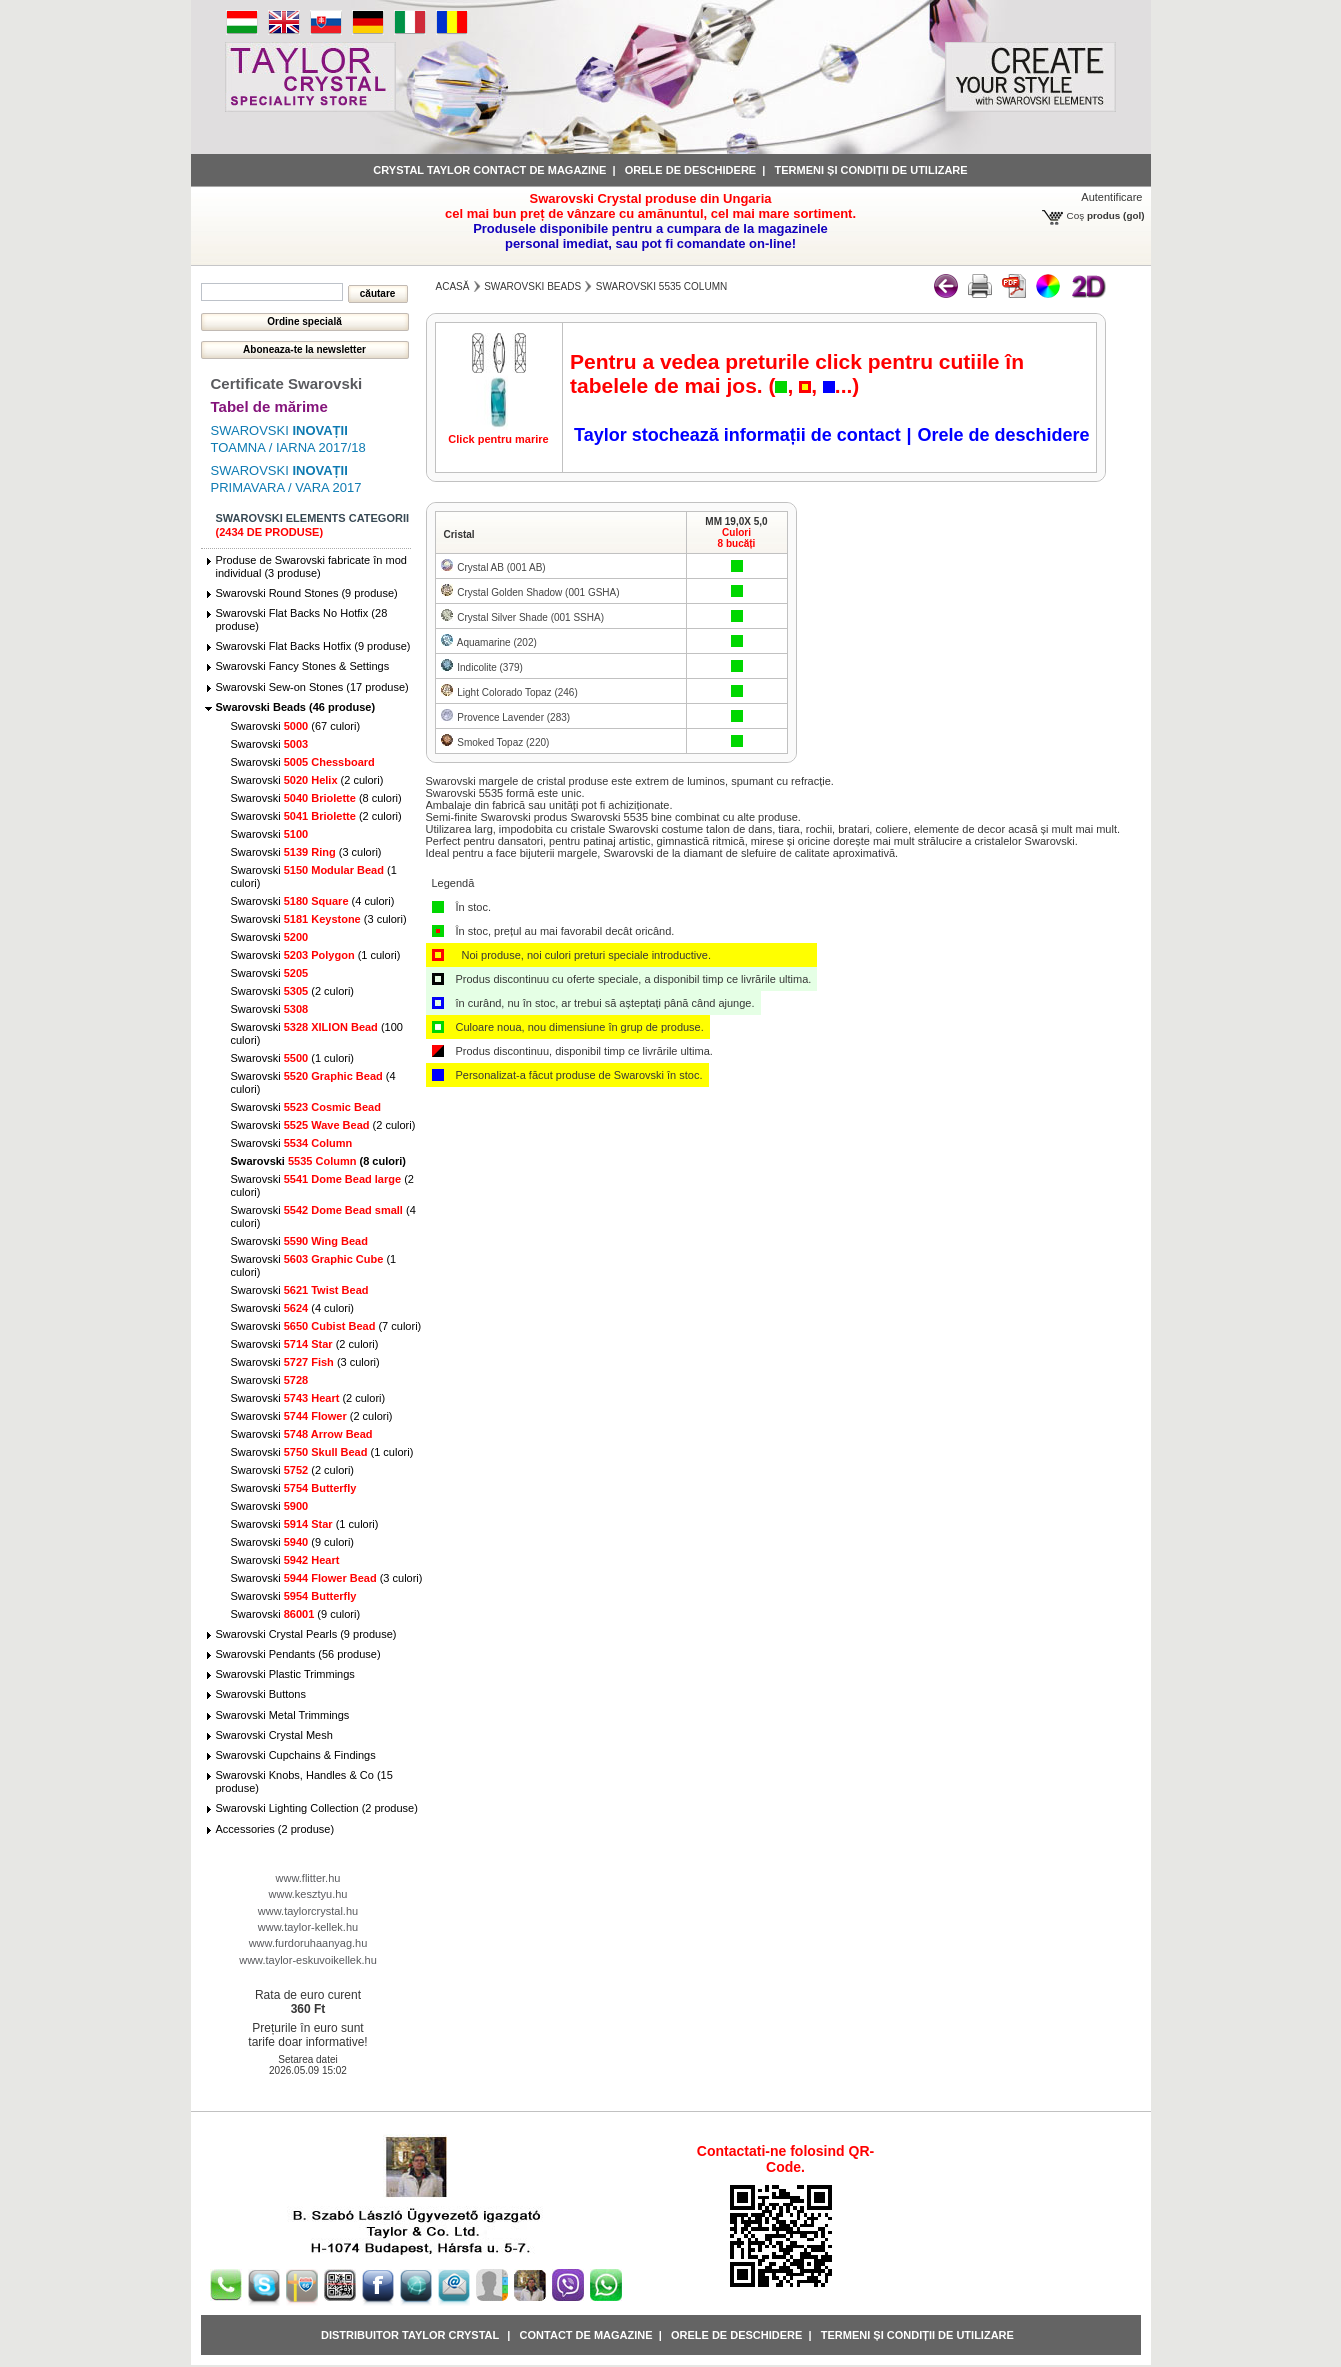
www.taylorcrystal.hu (308, 1911)
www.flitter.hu (308, 1878)
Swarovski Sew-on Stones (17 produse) (312, 687)
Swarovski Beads (532, 286)
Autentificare (1111, 197)
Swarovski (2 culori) (307, 780)
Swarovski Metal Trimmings (283, 1715)
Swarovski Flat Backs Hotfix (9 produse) (313, 646)
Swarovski (270, 744)
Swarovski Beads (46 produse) (296, 707)
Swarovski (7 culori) (326, 1326)
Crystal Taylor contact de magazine (489, 170)
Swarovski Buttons (261, 1694)
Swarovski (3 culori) (306, 852)
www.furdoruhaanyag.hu (308, 1943)
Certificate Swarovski (287, 383)
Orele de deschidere (690, 170)
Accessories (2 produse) (275, 1829)
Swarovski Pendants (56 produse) (298, 1654)
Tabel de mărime (269, 406)
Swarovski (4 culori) (313, 901)
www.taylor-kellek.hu (308, 1927)
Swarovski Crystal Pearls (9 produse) (306, 1634)
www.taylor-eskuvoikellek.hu (308, 1960)
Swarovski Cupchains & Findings (296, 1755)
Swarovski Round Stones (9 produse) (307, 593)
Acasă (453, 286)
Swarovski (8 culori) (316, 798)
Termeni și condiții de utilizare (871, 170)
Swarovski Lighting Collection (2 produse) (317, 1808)
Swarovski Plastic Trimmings (285, 1674)
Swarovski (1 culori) (316, 955)
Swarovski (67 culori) (296, 726)
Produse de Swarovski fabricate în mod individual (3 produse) (311, 566)
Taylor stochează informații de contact (737, 435)
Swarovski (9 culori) (293, 1542)
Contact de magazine (586, 2335)
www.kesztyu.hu (308, 1894)
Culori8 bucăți (737, 538)
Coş (1076, 215)
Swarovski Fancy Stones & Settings (303, 666)
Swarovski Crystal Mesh (274, 1735)
